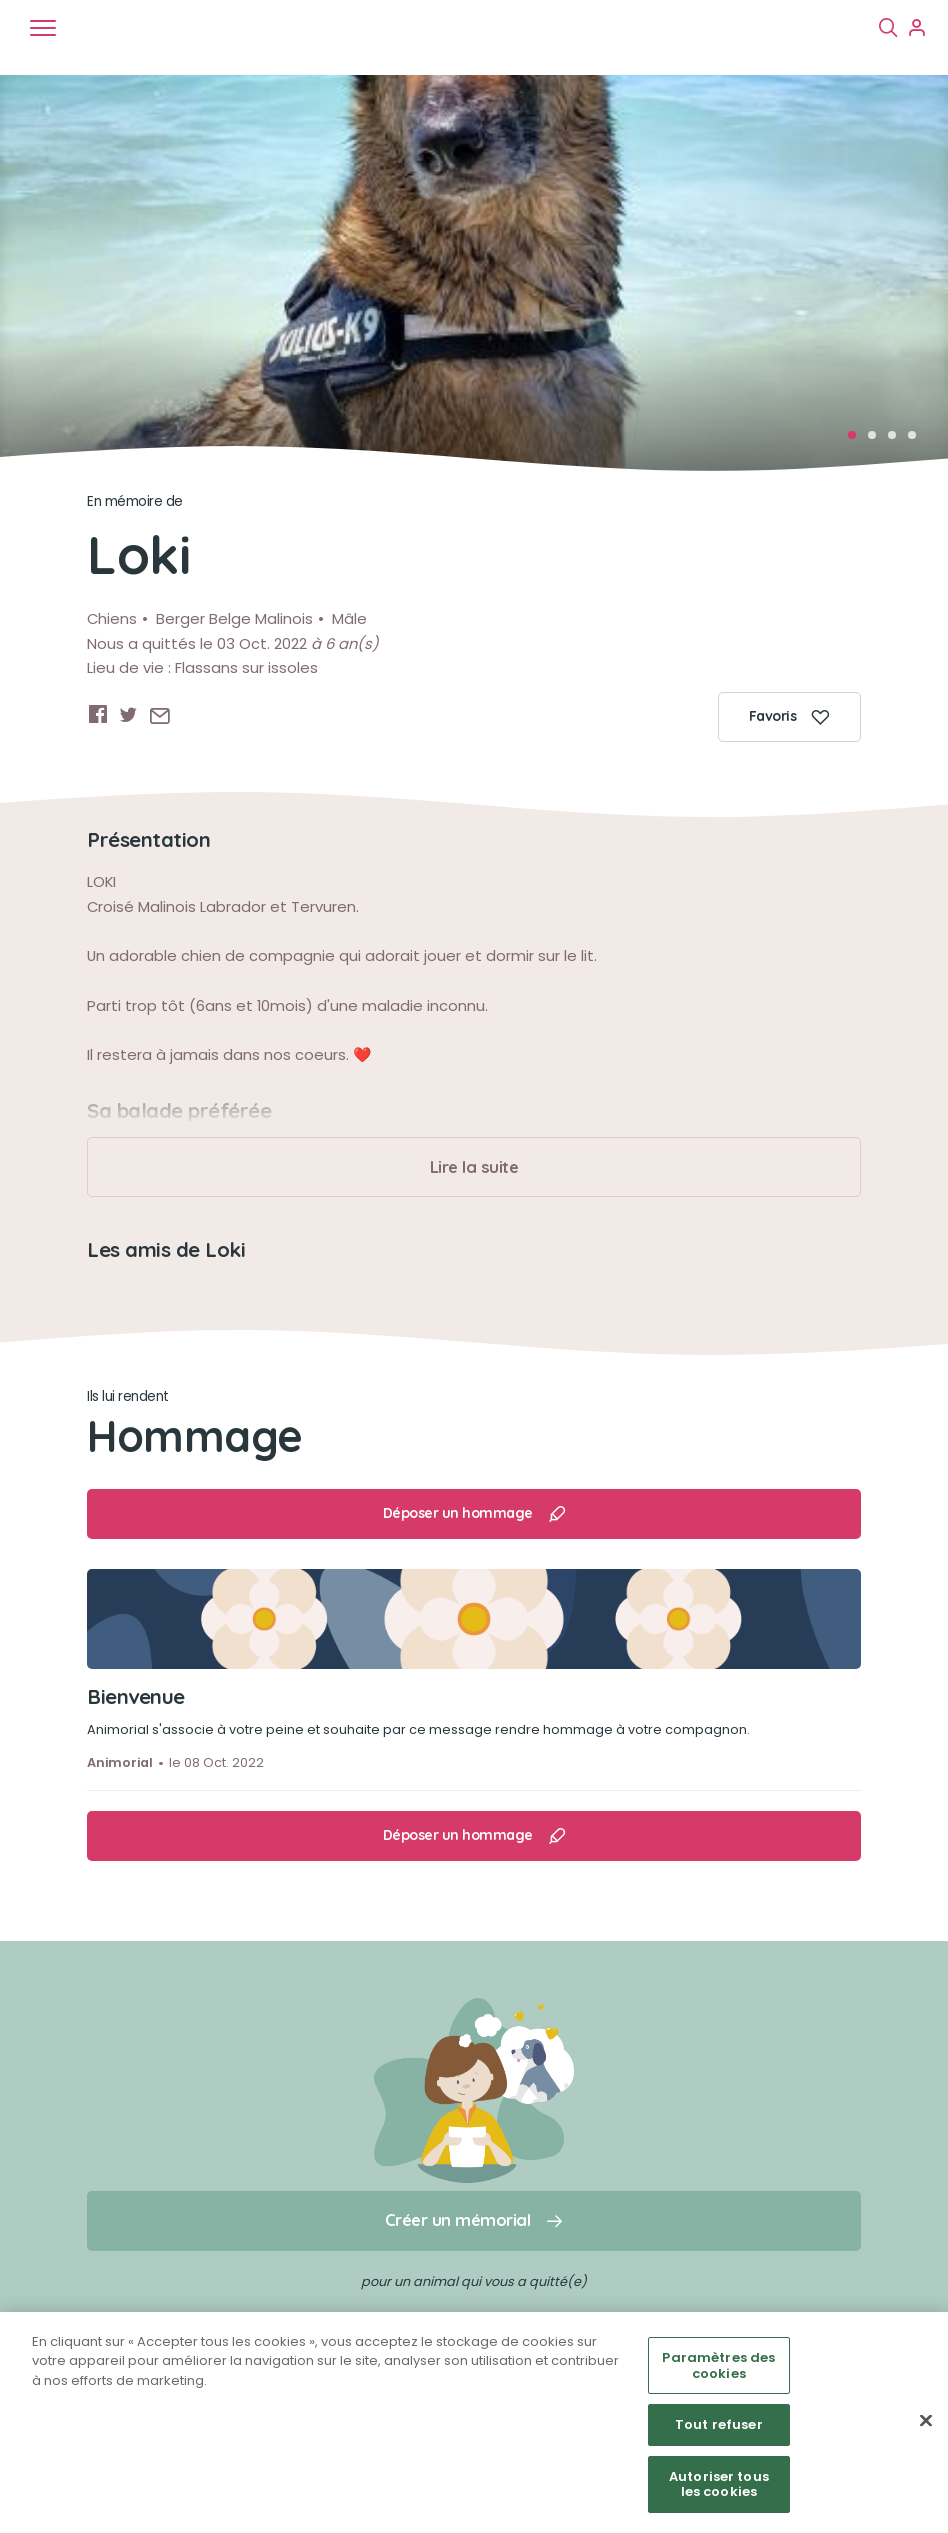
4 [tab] (918, 441)
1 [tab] (858, 441)
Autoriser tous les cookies (719, 2484)
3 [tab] (898, 441)
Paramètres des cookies (718, 2365)
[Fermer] (926, 2421)
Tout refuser (719, 2424)
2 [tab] (878, 441)
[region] (474, 2422)
